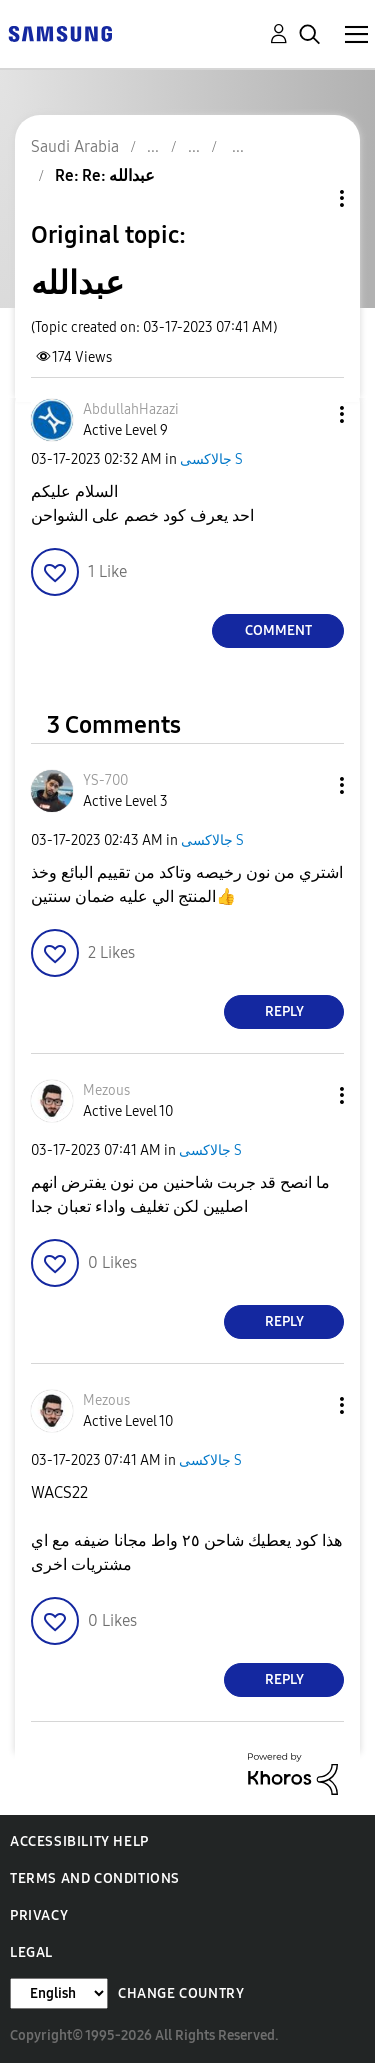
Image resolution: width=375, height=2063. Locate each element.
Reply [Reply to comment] (284, 1011)
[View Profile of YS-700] (105, 780)
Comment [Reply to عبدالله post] (278, 630)
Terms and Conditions (95, 1878)
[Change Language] (59, 1993)
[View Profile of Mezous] (106, 1090)
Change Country (181, 1993)
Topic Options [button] (308, 198)
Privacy (39, 1915)
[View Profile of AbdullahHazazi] (131, 409)
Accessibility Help (79, 1841)
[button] (309, 414)
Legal (31, 1952)
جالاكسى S (211, 459)
